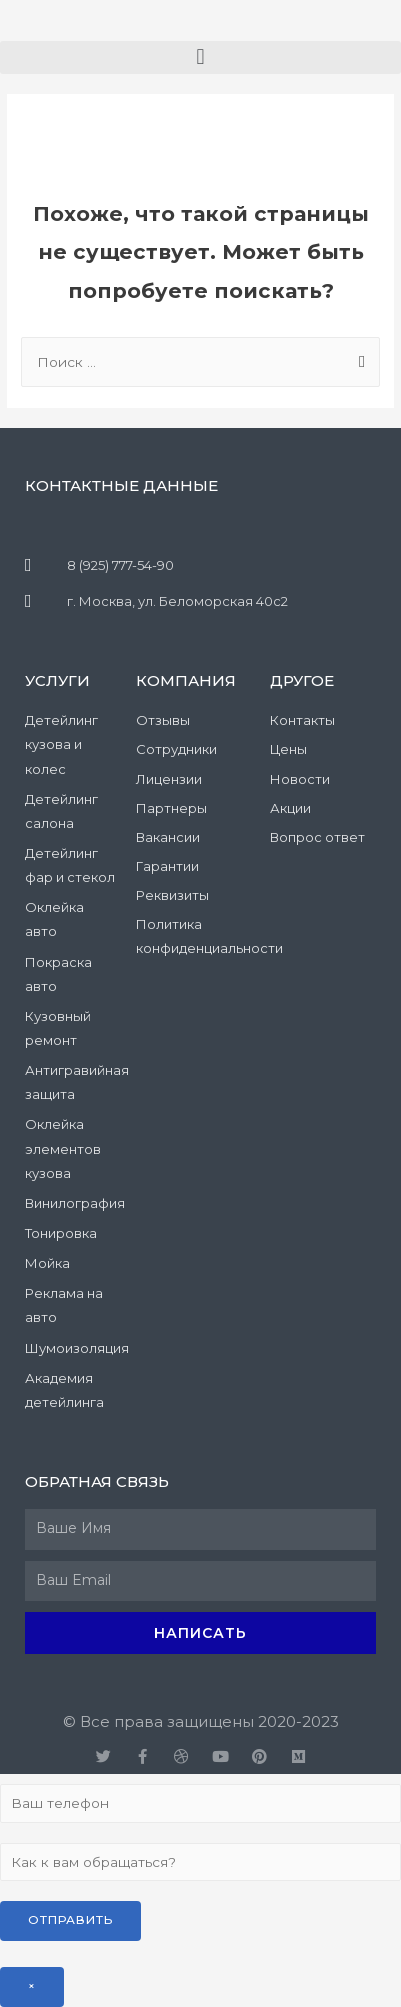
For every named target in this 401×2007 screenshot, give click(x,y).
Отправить (70, 1920)
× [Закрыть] (32, 1986)
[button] (200, 57)
